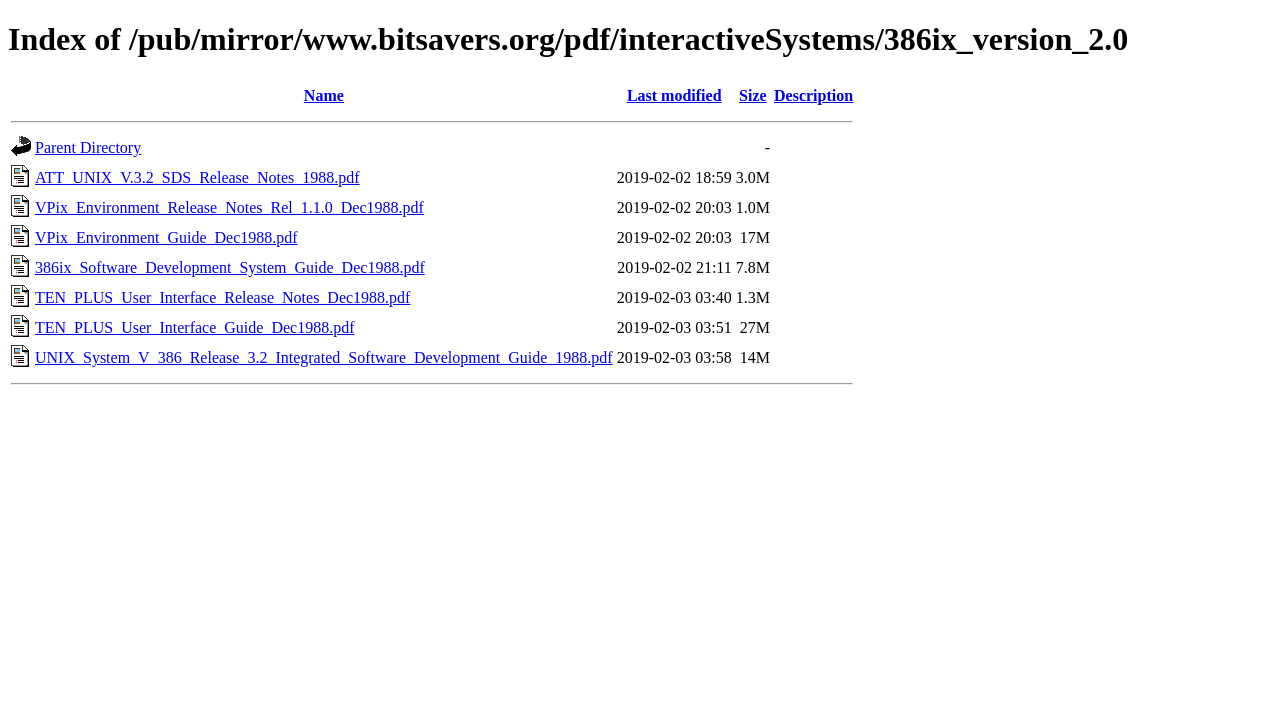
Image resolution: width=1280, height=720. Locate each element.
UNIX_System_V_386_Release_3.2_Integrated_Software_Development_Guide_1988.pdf (324, 357)
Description (813, 95)
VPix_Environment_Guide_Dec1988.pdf (166, 237)
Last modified (674, 95)
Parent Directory (88, 147)
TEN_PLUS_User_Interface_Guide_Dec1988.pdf (194, 327)
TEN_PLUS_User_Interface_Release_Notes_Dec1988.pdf (222, 297)
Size (753, 95)
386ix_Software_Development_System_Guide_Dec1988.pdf (230, 267)
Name (324, 95)
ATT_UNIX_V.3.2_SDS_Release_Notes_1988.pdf (197, 177)
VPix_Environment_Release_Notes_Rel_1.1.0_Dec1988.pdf (229, 207)
